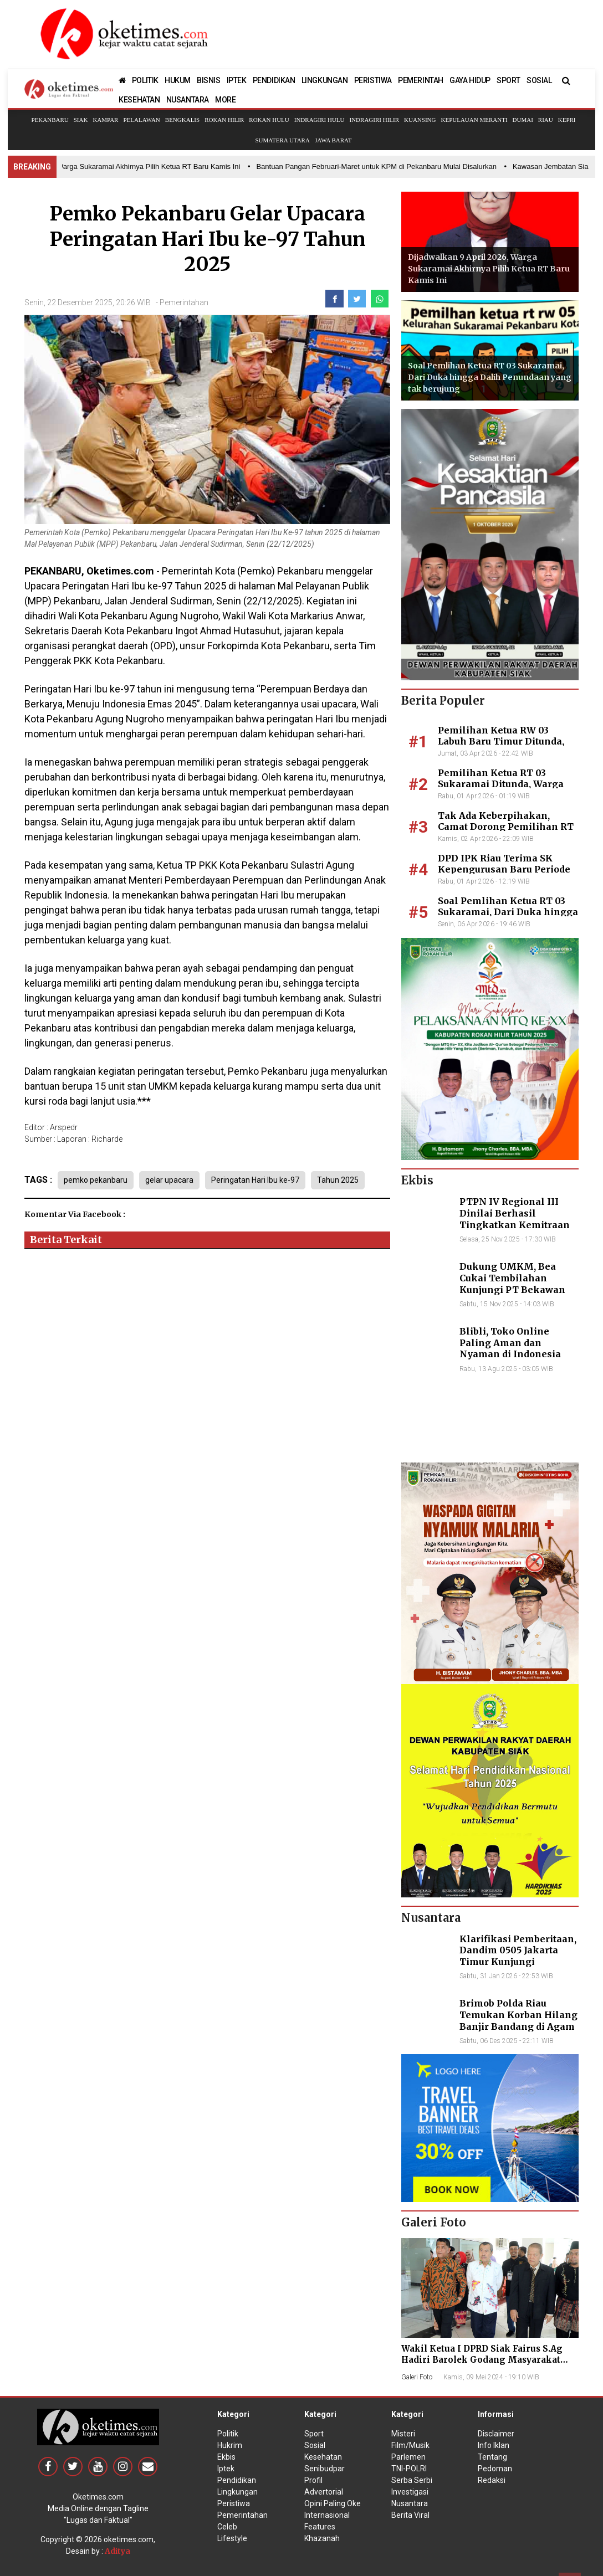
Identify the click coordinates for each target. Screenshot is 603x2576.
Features (319, 2526)
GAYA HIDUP (469, 80)
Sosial (314, 2445)
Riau (545, 119)
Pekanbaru (49, 119)
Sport (314, 2433)
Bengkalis (182, 119)
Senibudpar (324, 2468)
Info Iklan (493, 2445)
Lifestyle (232, 2538)
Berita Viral (410, 2515)
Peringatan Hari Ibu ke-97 (255, 1180)
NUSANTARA (187, 99)
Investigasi (409, 2491)
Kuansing (420, 119)
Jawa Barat (333, 140)
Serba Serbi (411, 2480)
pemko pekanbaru (95, 1180)
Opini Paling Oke (332, 2503)
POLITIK (145, 80)
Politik (227, 2433)
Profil (313, 2480)
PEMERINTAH (420, 80)
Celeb (227, 2526)
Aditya (117, 2551)
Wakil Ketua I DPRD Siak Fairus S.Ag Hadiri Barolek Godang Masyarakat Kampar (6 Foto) (482, 2359)
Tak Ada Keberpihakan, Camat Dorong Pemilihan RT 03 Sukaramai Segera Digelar (506, 827)
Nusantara (409, 2503)
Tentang (492, 2456)
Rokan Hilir (224, 119)
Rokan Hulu (269, 119)
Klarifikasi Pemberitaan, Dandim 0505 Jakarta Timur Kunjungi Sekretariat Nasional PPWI (517, 1961)
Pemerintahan (184, 302)
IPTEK (237, 80)
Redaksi (491, 2480)
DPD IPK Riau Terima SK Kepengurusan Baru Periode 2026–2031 (504, 870)
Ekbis (226, 2456)
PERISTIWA (373, 80)
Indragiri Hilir (375, 119)
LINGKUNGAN (325, 80)
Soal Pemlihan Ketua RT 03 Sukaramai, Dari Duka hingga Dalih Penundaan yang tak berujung (489, 377)
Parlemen (408, 2456)
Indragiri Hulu (319, 119)
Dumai (523, 119)
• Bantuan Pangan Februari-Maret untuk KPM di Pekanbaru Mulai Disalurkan (378, 166)
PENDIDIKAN (274, 80)
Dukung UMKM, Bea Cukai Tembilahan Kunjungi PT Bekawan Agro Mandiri (512, 1283)
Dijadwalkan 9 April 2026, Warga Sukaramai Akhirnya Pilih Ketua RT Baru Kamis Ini (489, 268)
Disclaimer (496, 2433)
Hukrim (229, 2445)
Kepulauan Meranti (474, 119)
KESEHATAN (139, 99)
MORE (225, 99)
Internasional (327, 2515)
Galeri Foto (416, 2377)
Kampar (105, 119)
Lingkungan (237, 2491)
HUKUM (178, 80)
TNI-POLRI (409, 2468)
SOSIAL (539, 80)
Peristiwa (233, 2503)
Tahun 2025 (338, 1180)
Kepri (567, 119)
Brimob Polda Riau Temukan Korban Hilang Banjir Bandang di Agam (518, 2015)
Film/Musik (410, 2445)
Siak (81, 119)
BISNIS (209, 80)
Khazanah (322, 2538)
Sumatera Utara (282, 140)
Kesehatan (323, 2456)
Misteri (403, 2433)
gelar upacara (169, 1180)
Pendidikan (236, 2480)
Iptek (225, 2468)
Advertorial (323, 2491)
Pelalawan (141, 119)
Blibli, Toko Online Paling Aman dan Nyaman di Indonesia (510, 1343)
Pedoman (495, 2468)
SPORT (508, 80)
